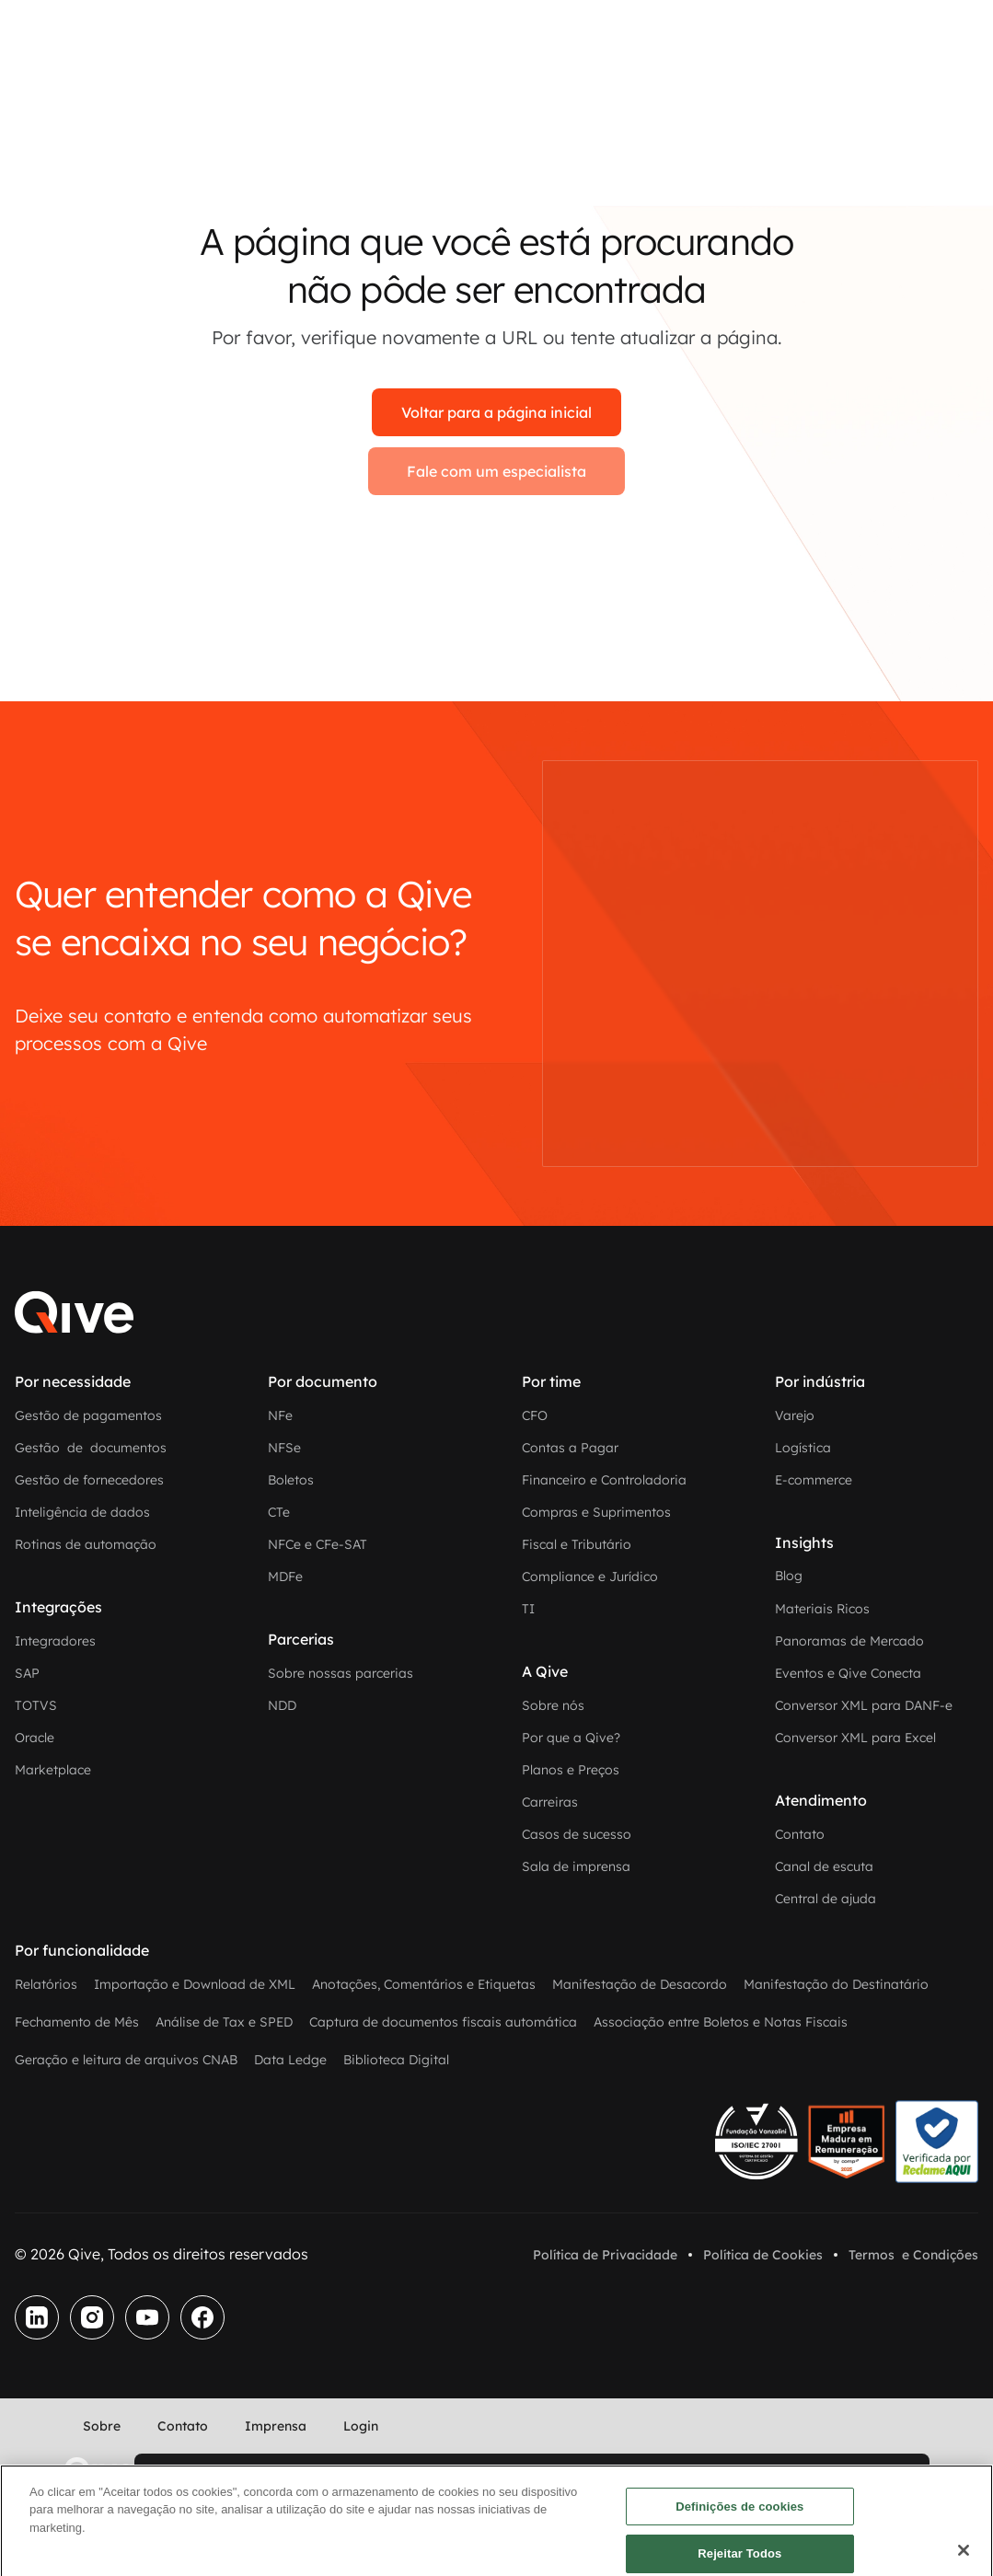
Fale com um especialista (496, 471)
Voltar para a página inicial (496, 412)
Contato (182, 2426)
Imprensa (275, 2426)
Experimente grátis (225, 2475)
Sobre (102, 2426)
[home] (99, 2470)
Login (360, 2426)
